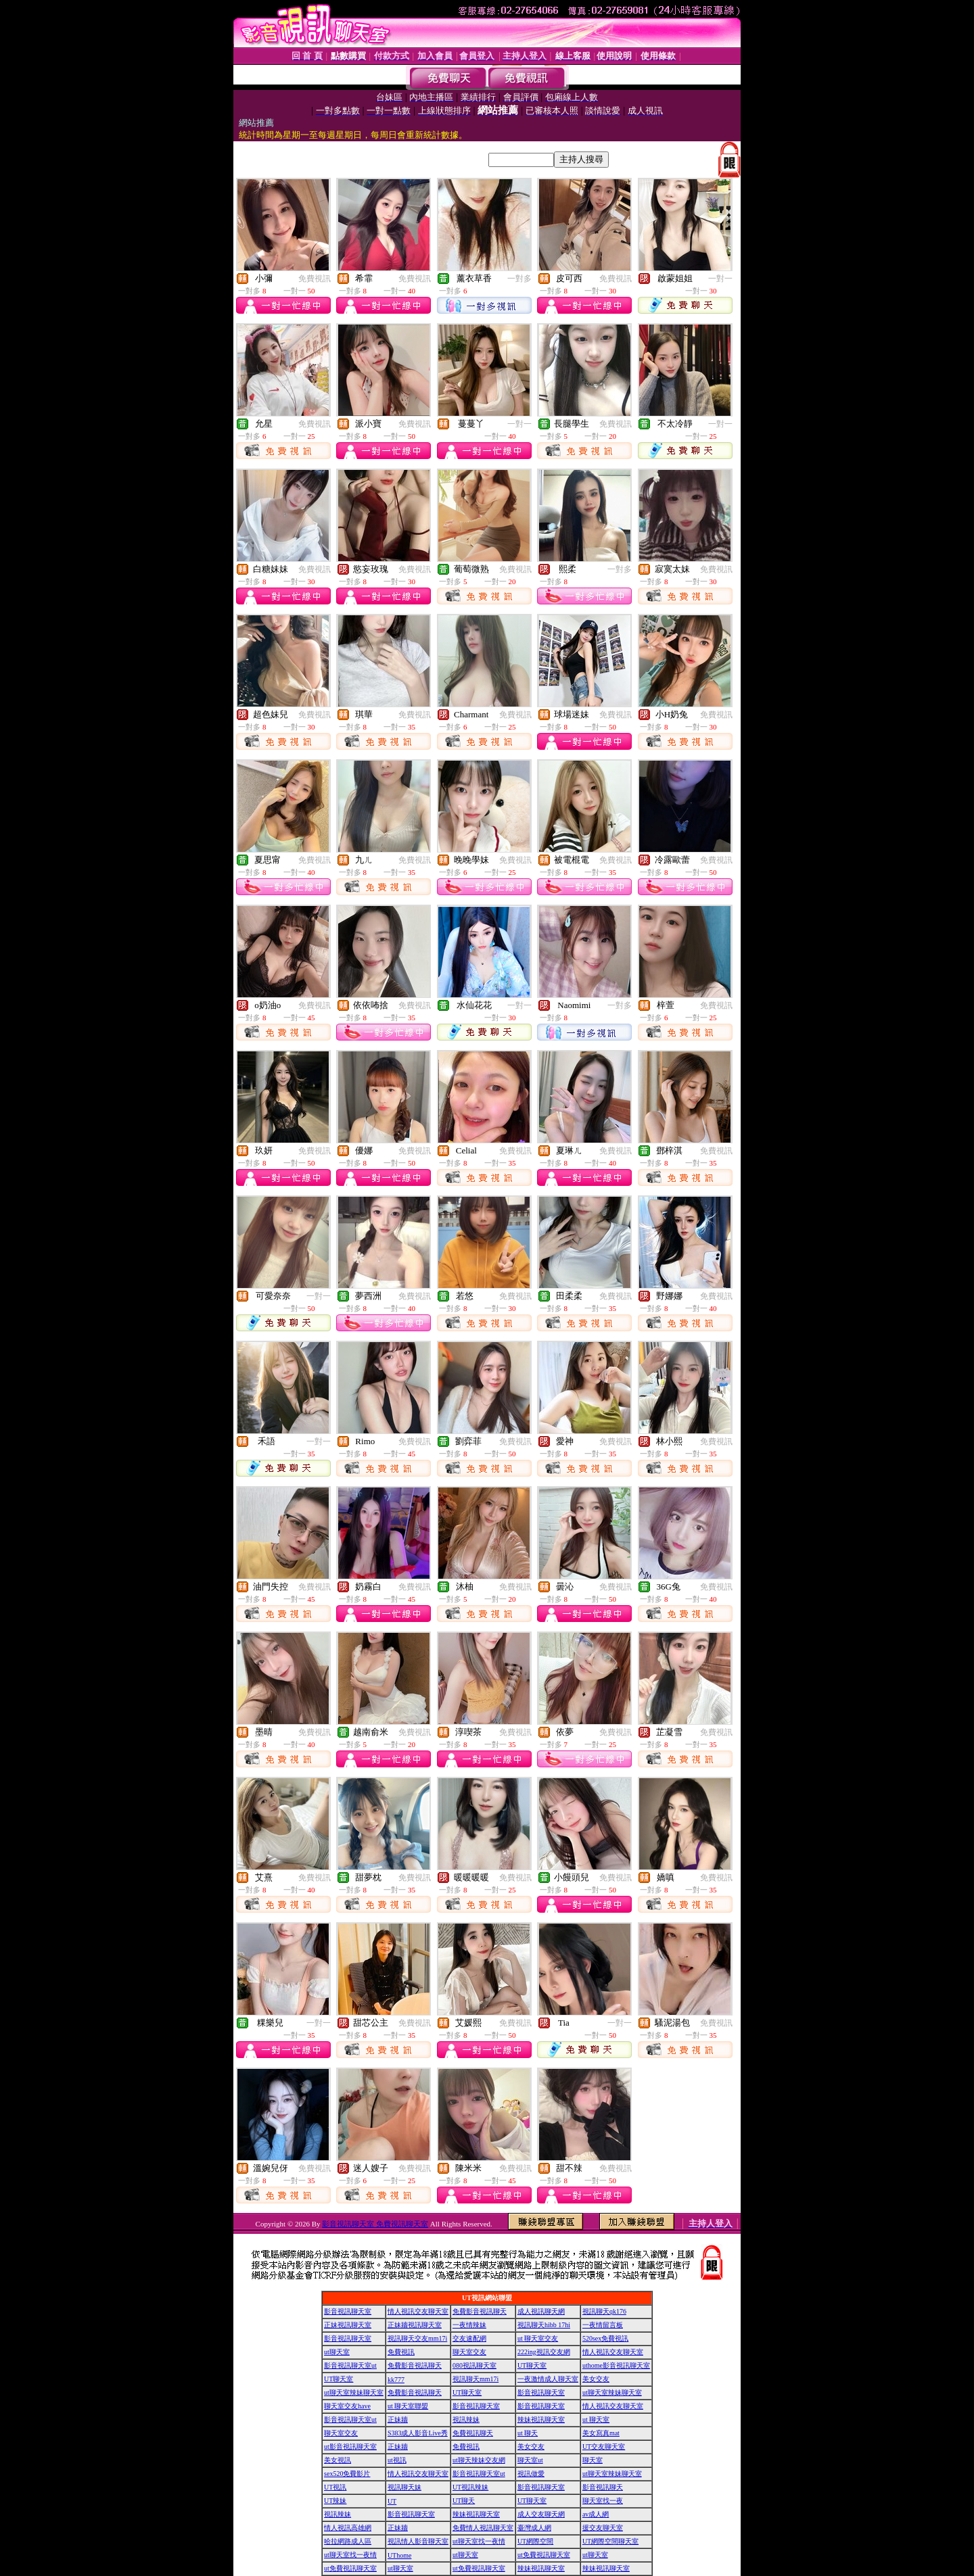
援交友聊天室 (602, 2527)
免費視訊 (314, 278)
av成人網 (595, 2514)
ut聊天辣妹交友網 (479, 2460)
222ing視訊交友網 (543, 2352)
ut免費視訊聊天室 (543, 2554)
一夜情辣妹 (469, 2325)
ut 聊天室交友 (537, 2338)
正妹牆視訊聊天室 (415, 2325)
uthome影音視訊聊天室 (616, 2365)
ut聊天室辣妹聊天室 (354, 2392)
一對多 (519, 278)
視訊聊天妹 (404, 2487)
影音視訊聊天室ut (350, 2365)
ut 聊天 (527, 2433)
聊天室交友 (469, 2352)
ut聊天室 (337, 2352)
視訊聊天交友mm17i (417, 2338)
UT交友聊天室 (603, 2446)
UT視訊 (335, 2487)
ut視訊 (397, 2460)
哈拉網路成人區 (347, 2541)
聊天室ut (530, 2460)
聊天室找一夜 (602, 2500)
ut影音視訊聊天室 (350, 2446)
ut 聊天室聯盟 (408, 2406)
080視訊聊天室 (474, 2365)
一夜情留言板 (602, 2325)
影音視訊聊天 (602, 2487)
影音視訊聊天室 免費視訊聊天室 (375, 2224)
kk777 (396, 2379)
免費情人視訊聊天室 (483, 2527)
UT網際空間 (535, 2541)
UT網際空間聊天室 (610, 2541)
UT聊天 (464, 2500)
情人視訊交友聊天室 (418, 2311)
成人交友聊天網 (541, 2514)
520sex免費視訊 (605, 2338)
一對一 (720, 278)
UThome (400, 2555)
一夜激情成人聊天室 (547, 2379)
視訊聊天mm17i (475, 2379)
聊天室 (592, 2460)
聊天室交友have (347, 2406)
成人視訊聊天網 (541, 2311)
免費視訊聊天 (473, 2433)
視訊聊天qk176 (604, 2311)
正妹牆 (398, 2419)
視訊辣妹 (466, 2419)
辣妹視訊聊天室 (541, 2419)
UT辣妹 (335, 2500)
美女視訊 (337, 2460)
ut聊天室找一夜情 (479, 2541)
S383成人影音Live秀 (418, 2433)
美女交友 (595, 2379)
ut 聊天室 (595, 2419)
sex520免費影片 (347, 2473)
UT (392, 2501)
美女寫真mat (601, 2433)
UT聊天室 (532, 2365)
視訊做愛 (530, 2473)
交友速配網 (469, 2338)
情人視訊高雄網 (347, 2527)
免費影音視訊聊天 (480, 2311)
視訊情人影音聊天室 (418, 2541)
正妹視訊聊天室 (347, 2325)
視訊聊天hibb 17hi (543, 2325)
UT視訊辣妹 (470, 2487)
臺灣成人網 (534, 2527)
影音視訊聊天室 (347, 2311)
